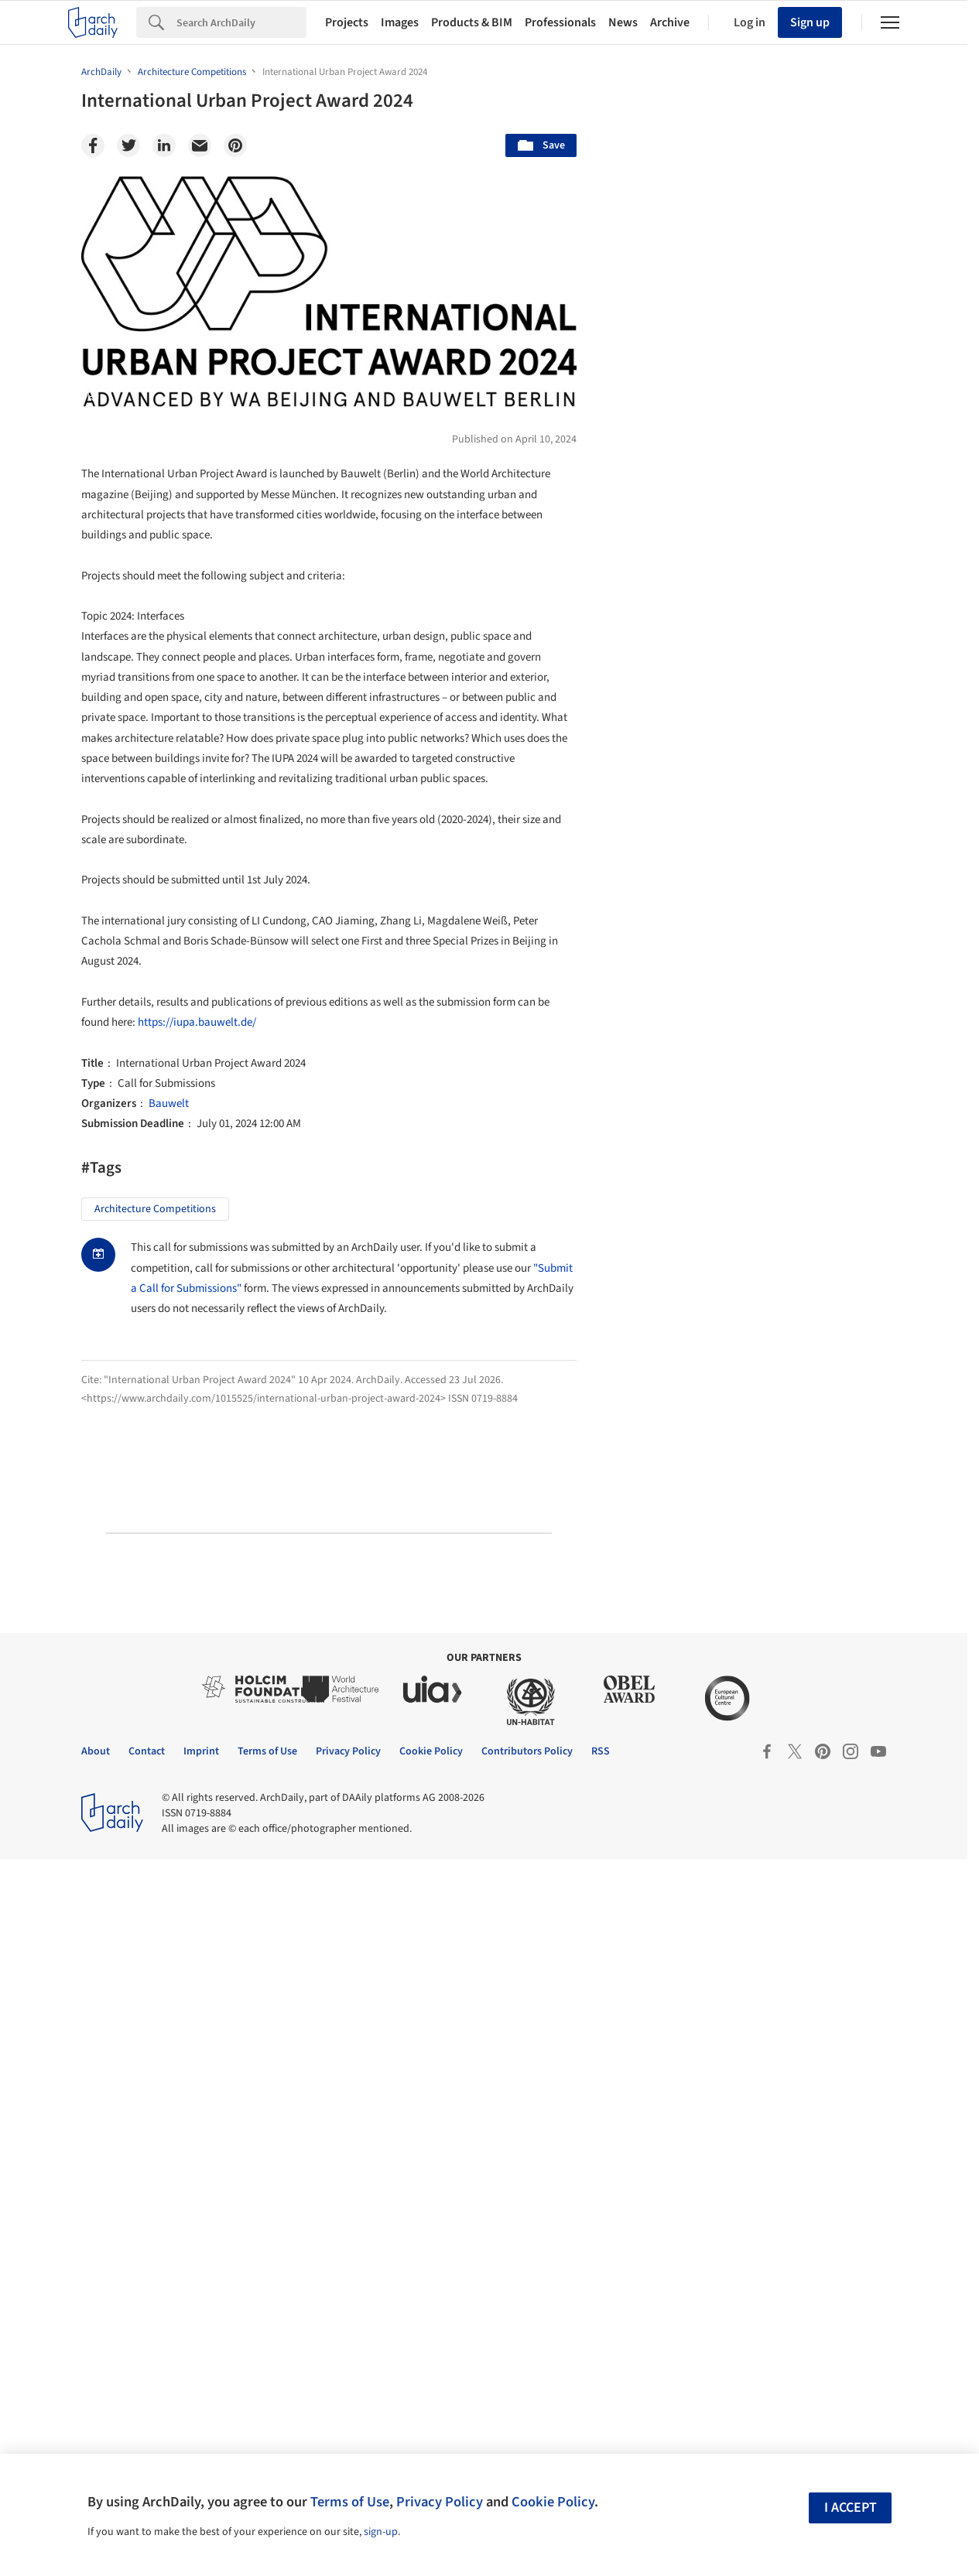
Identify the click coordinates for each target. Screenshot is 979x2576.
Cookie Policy (553, 2502)
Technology (766, 1193)
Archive (670, 22)
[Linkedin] (164, 145)
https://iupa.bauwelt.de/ (197, 1022)
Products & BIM (471, 22)
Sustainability (670, 1193)
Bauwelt (169, 1103)
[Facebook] (92, 145)
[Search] (241, 22)
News (623, 22)
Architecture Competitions (155, 1209)
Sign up (810, 22)
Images (400, 22)
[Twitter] (128, 145)
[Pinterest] (235, 145)
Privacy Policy (439, 2502)
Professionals (560, 22)
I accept (850, 2507)
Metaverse (662, 1227)
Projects (346, 22)
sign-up (381, 2532)
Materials (851, 1193)
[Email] (199, 145)
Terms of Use (349, 2502)
